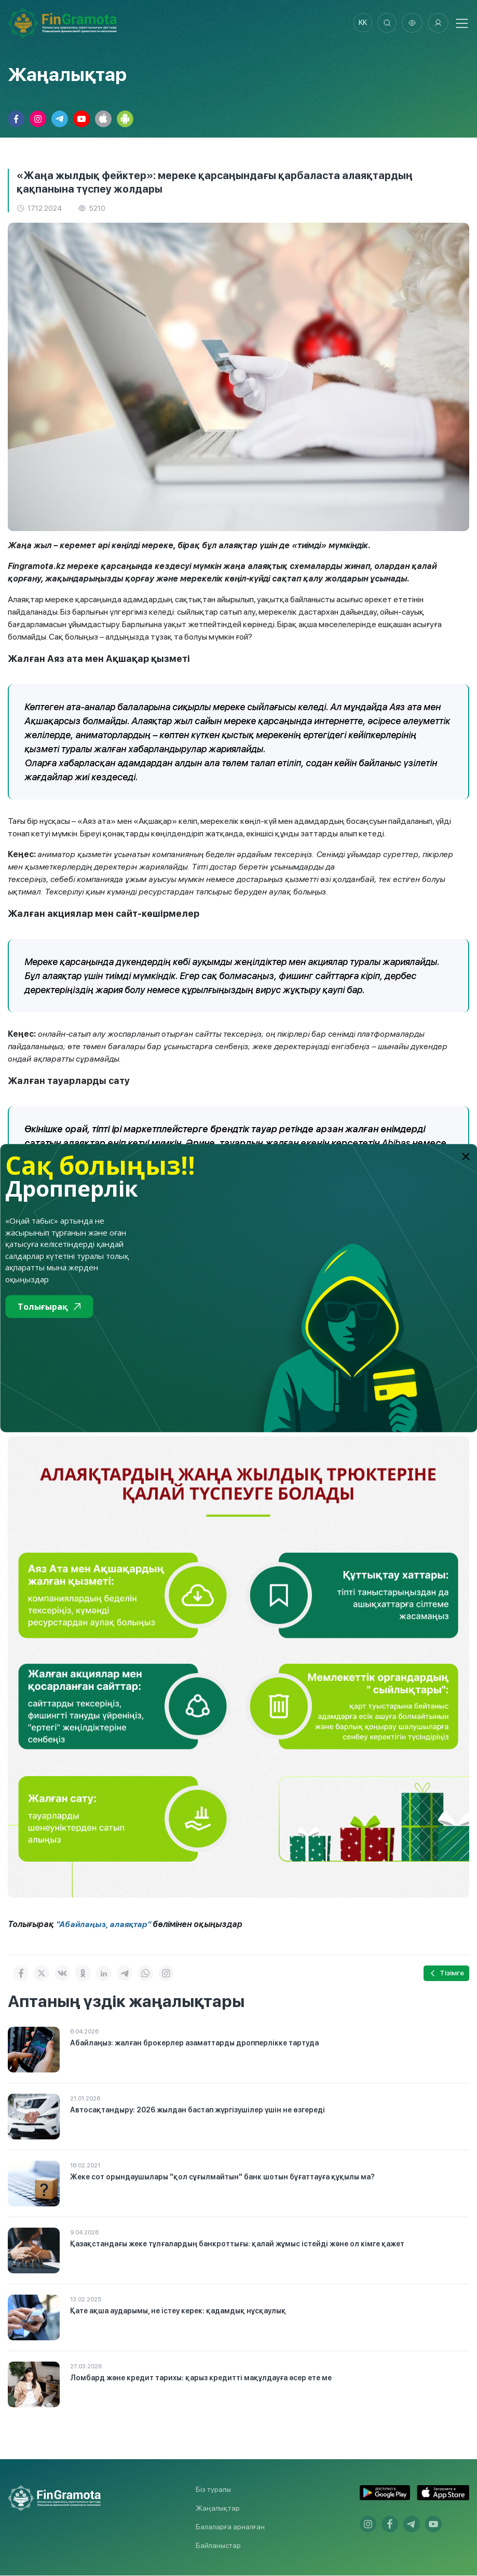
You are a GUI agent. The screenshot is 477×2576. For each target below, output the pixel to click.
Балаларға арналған (230, 2527)
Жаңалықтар (218, 2508)
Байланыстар (218, 2546)
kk (360, 23)
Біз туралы (213, 2490)
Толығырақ (49, 1306)
